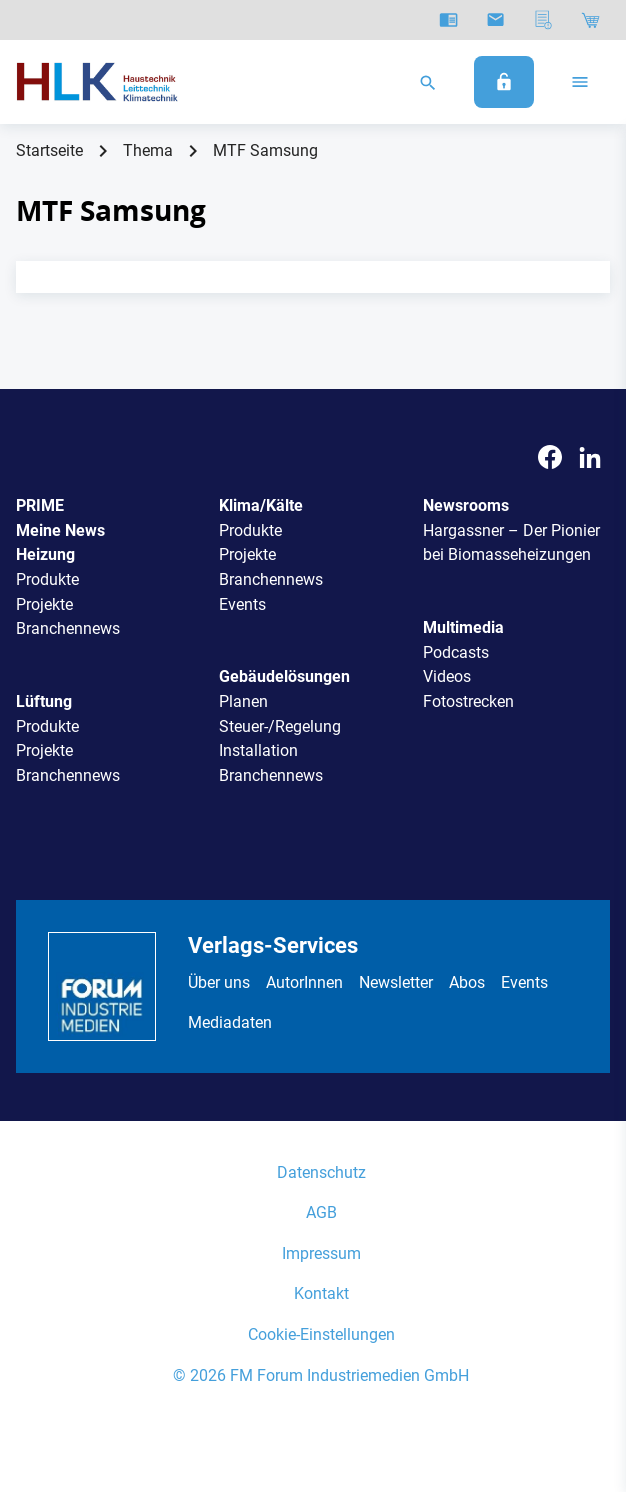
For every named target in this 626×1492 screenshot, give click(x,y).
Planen (243, 701)
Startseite (49, 150)
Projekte (44, 604)
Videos (447, 676)
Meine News (60, 530)
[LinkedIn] (590, 457)
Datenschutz (321, 1172)
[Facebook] (550, 457)
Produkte (47, 579)
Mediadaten (230, 1022)
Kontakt (321, 1293)
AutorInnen (304, 982)
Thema (148, 150)
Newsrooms (466, 505)
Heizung (45, 554)
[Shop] (590, 20)
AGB (321, 1212)
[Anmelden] (504, 82)
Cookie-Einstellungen (321, 1334)
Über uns (219, 982)
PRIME (40, 505)
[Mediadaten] (543, 20)
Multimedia (463, 627)
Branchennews (68, 628)
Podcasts (456, 652)
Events (242, 604)
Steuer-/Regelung (280, 726)
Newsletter (396, 982)
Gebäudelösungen (284, 676)
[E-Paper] (448, 20)
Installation (258, 750)
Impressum (321, 1253)
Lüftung (44, 701)
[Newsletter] (495, 20)
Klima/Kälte (261, 505)
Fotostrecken (468, 701)
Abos (467, 982)
